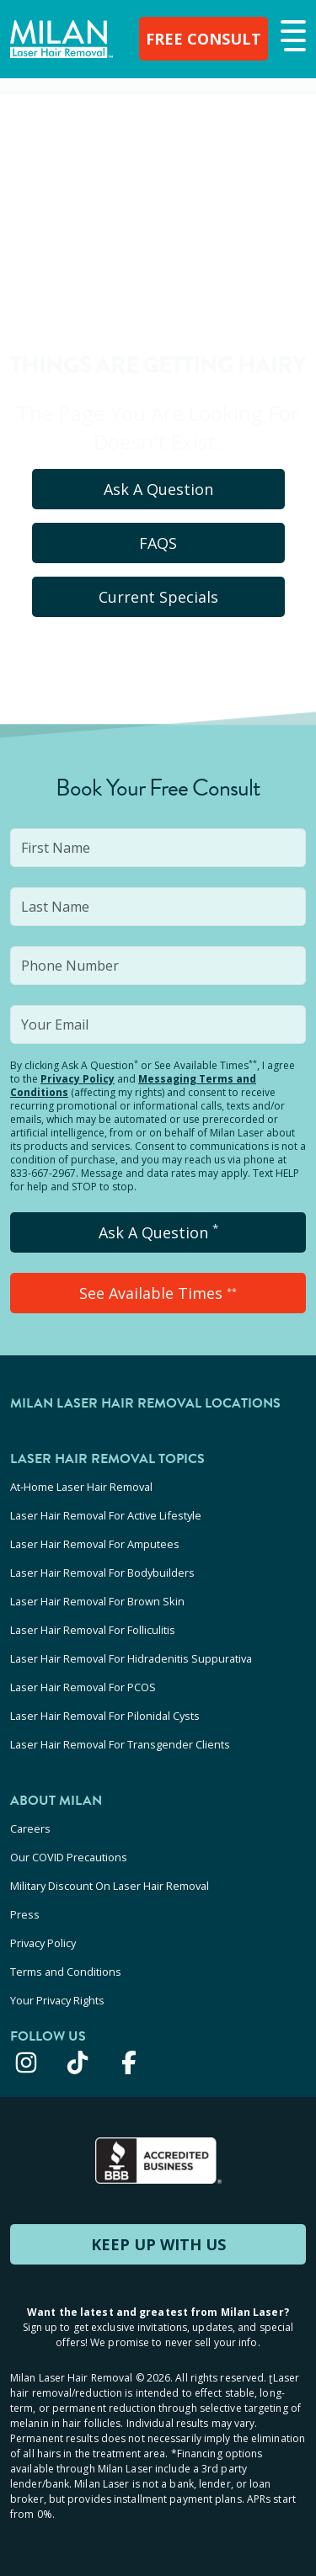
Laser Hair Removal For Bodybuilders (102, 1572)
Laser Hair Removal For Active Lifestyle (105, 1515)
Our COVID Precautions (68, 1857)
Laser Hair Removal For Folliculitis (92, 1629)
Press (25, 1914)
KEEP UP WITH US (158, 2244)
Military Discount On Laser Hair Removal (109, 1885)
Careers (30, 1828)
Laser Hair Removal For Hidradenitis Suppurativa (131, 1658)
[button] (291, 37)
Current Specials (158, 597)
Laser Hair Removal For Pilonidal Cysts (105, 1715)
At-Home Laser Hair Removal (81, 1486)
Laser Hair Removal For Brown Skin (97, 1601)
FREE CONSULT (203, 39)
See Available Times (158, 1293)
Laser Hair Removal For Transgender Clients (120, 1744)
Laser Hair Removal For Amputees (94, 1543)
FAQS (158, 543)
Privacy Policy (77, 1079)
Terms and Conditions (65, 1971)
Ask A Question (158, 489)
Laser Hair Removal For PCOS (83, 1687)
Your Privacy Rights (57, 2000)
